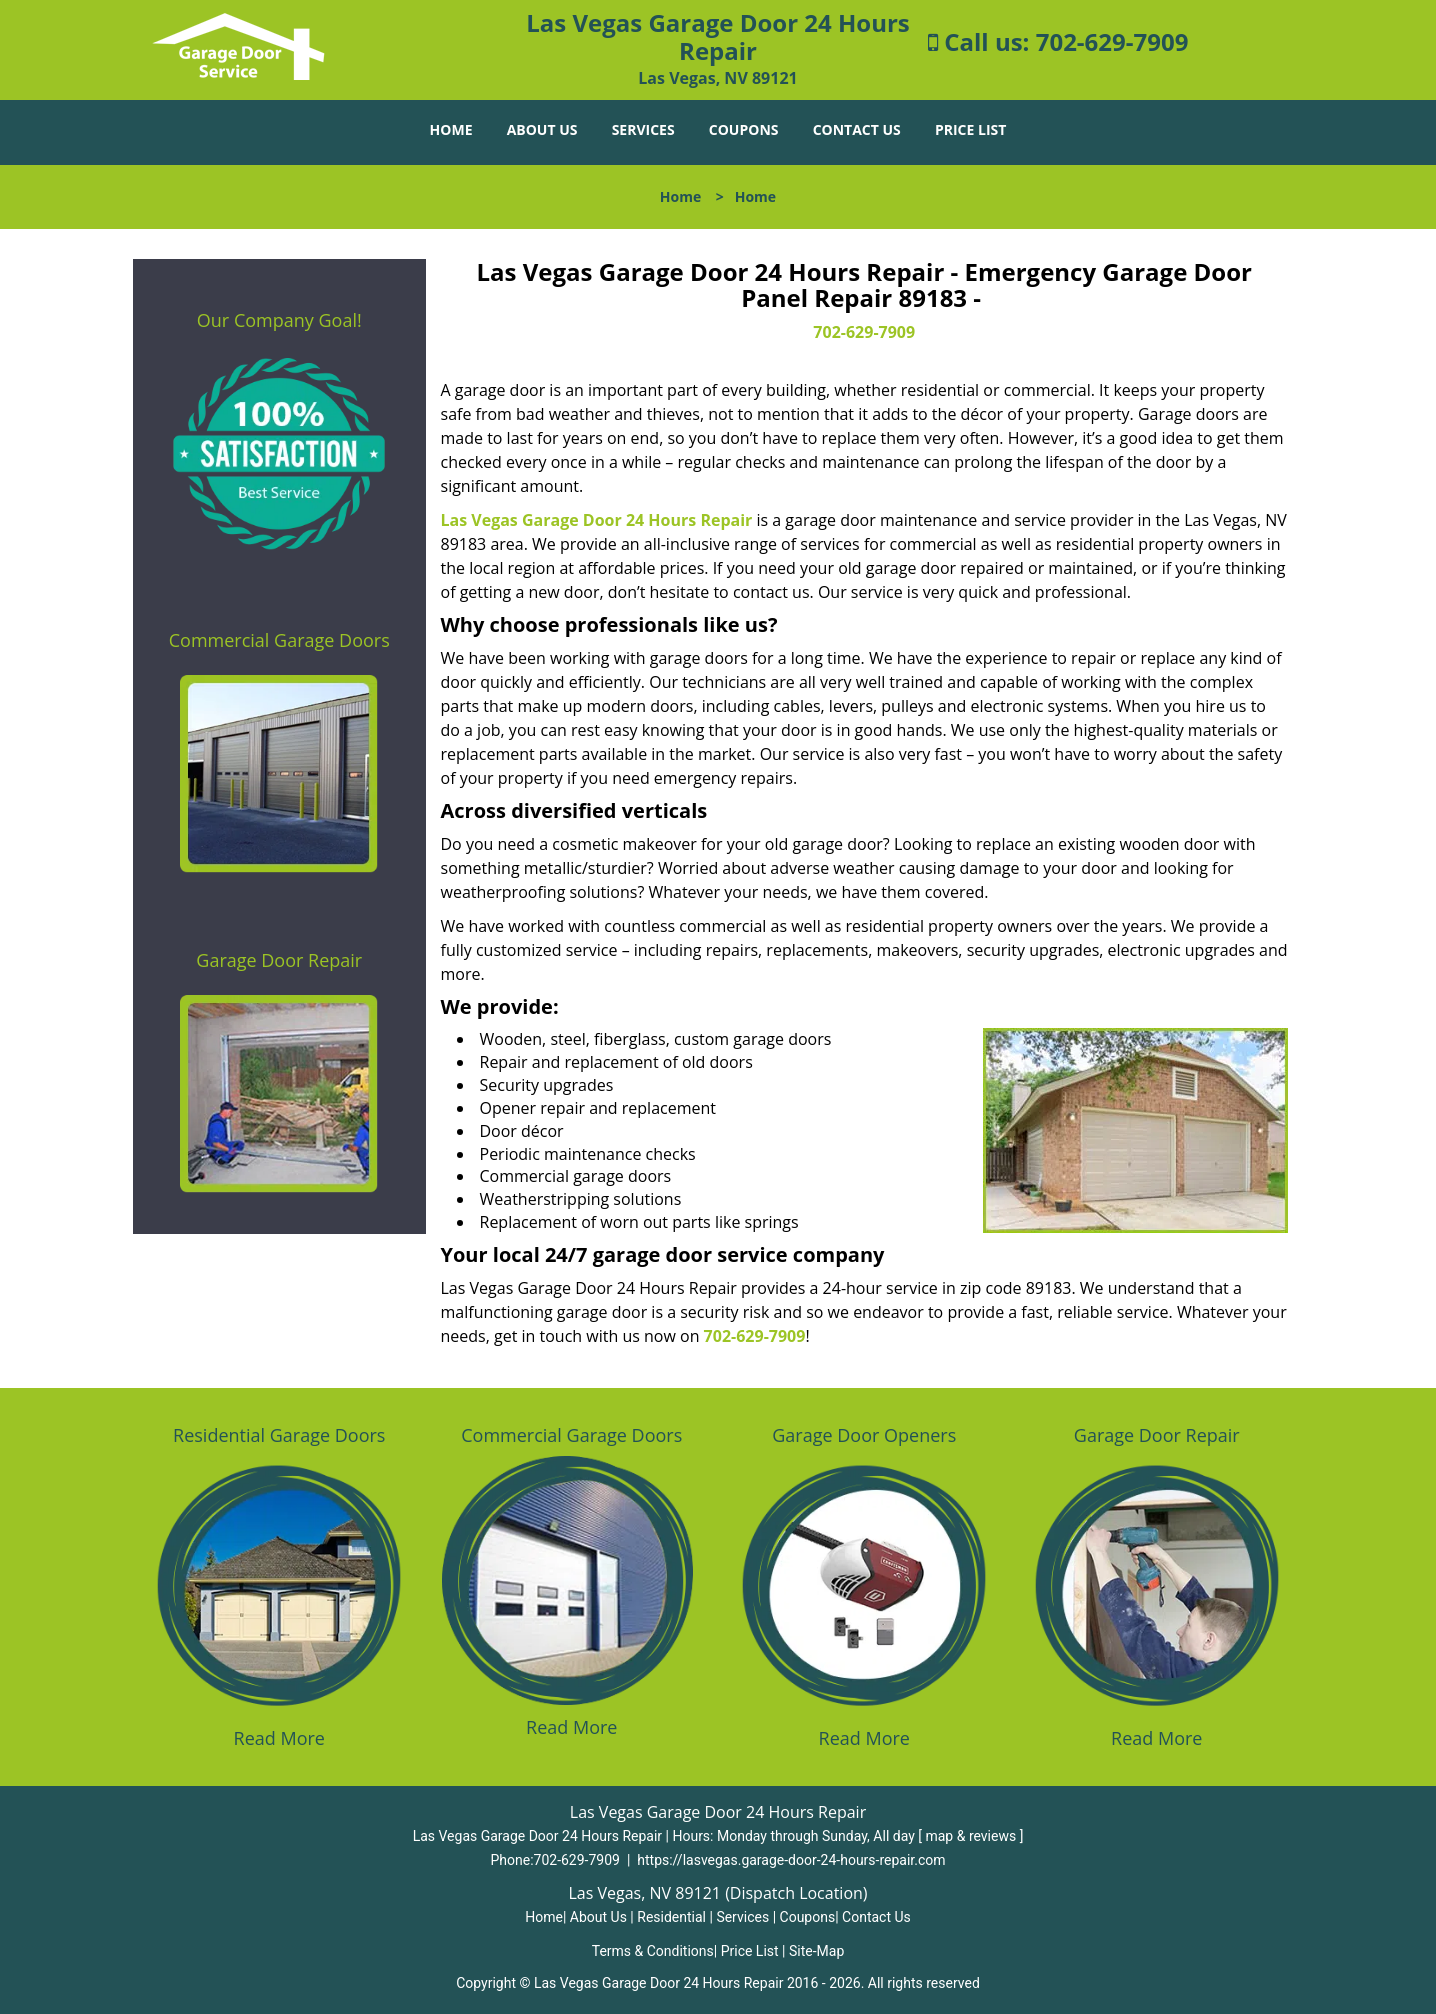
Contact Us (857, 129)
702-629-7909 (1112, 41)
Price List (970, 129)
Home (451, 129)
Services (643, 129)
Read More (279, 1738)
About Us (542, 129)
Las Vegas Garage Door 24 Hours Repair (597, 520)
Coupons (744, 129)
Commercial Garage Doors (279, 640)
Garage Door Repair (279, 960)
